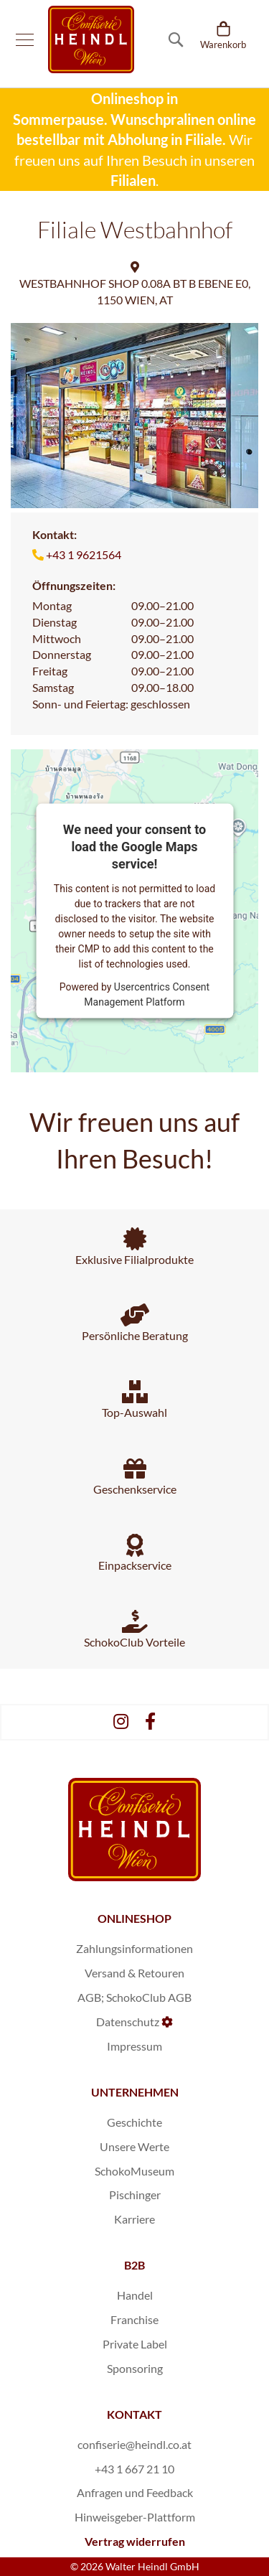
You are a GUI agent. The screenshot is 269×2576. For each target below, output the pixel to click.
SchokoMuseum (134, 2171)
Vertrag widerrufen (135, 2541)
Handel (135, 2295)
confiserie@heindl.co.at (134, 2444)
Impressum (134, 2046)
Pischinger (135, 2194)
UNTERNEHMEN (135, 2092)
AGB (89, 1997)
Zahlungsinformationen (134, 1948)
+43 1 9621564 (83, 554)
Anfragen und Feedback (135, 2492)
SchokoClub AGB (149, 1997)
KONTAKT (134, 2414)
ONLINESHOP (134, 1918)
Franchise (134, 2319)
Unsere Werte (134, 2146)
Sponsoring (135, 2368)
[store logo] (91, 39)
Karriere (134, 2219)
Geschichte (134, 2122)
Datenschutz (127, 2021)
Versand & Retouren (134, 1973)
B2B (134, 2265)
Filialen (133, 180)
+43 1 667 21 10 (134, 2469)
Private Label (135, 2344)
